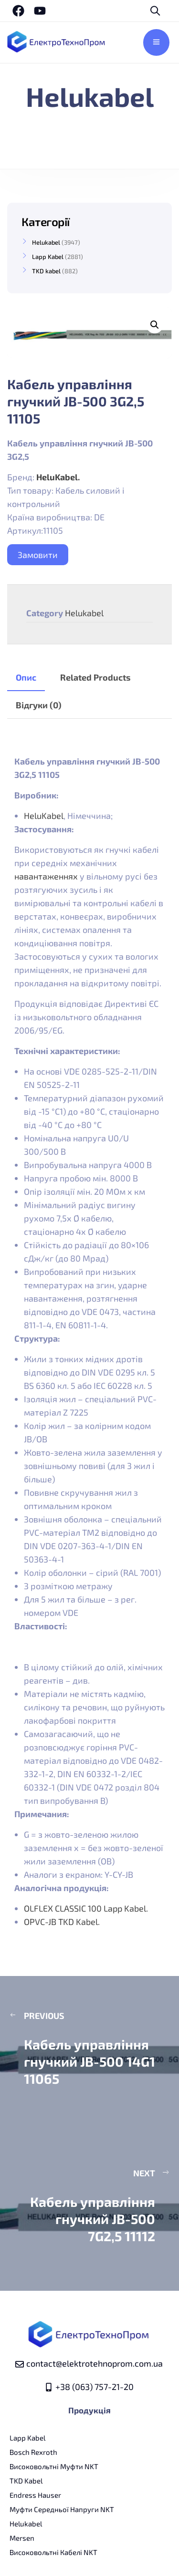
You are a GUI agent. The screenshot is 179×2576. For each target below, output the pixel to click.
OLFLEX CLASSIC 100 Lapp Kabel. (86, 1908)
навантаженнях (46, 876)
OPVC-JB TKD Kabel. (63, 1921)
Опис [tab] (26, 677)
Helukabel (84, 613)
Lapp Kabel (47, 256)
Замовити (38, 554)
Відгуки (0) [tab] (39, 705)
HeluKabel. (58, 477)
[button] (154, 324)
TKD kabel (46, 271)
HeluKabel (43, 815)
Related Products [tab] (95, 677)
